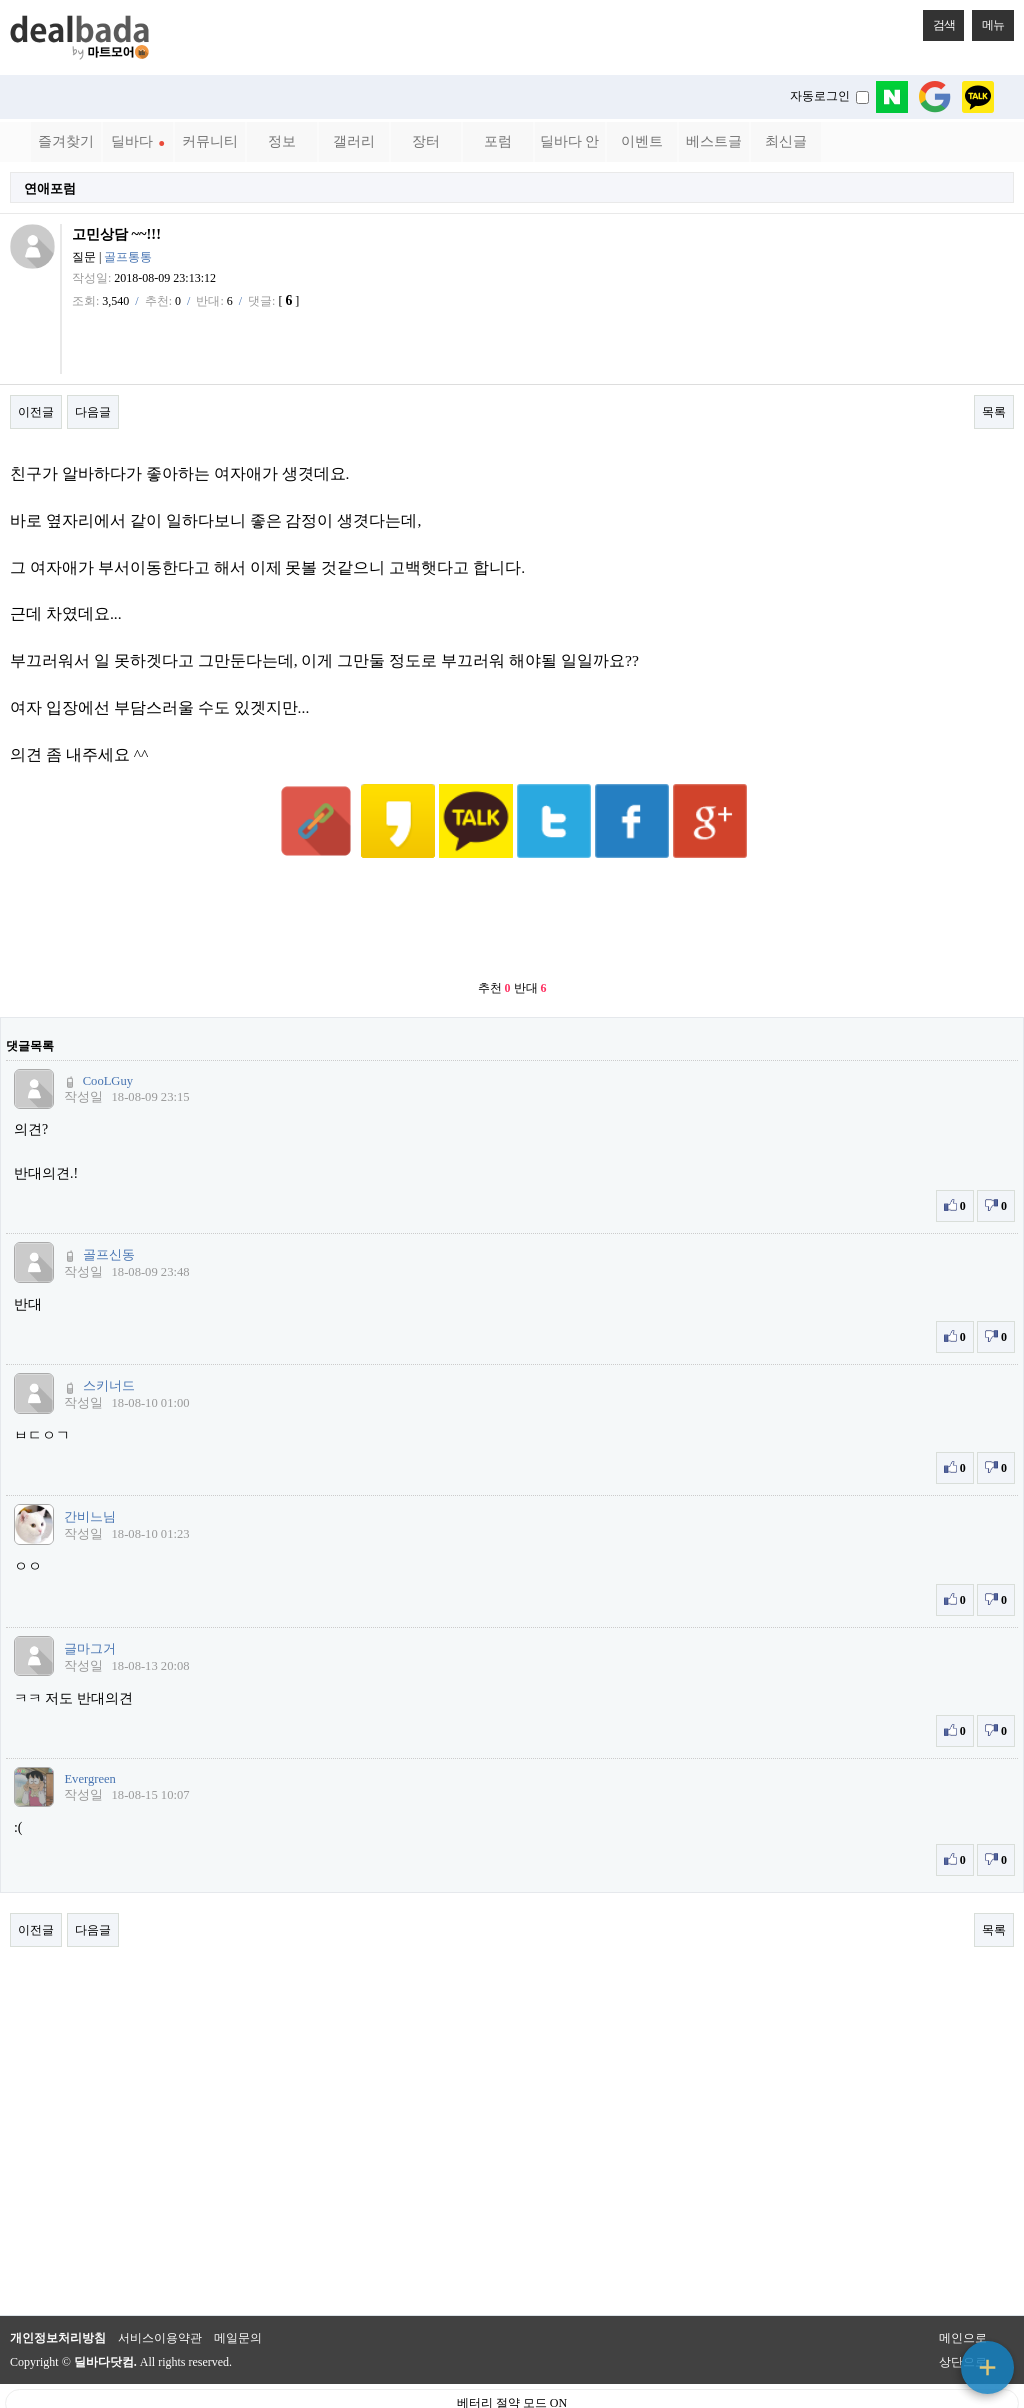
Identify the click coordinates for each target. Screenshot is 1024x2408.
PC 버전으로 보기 (512, 2388)
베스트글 (714, 141)
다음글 (93, 412)
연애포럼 (50, 188)
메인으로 (963, 2289)
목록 (994, 412)
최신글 (786, 141)
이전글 (36, 412)
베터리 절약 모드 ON (512, 2354)
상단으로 (963, 2313)
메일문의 (238, 2289)
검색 (939, 21)
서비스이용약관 (160, 2289)
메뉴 (988, 21)
